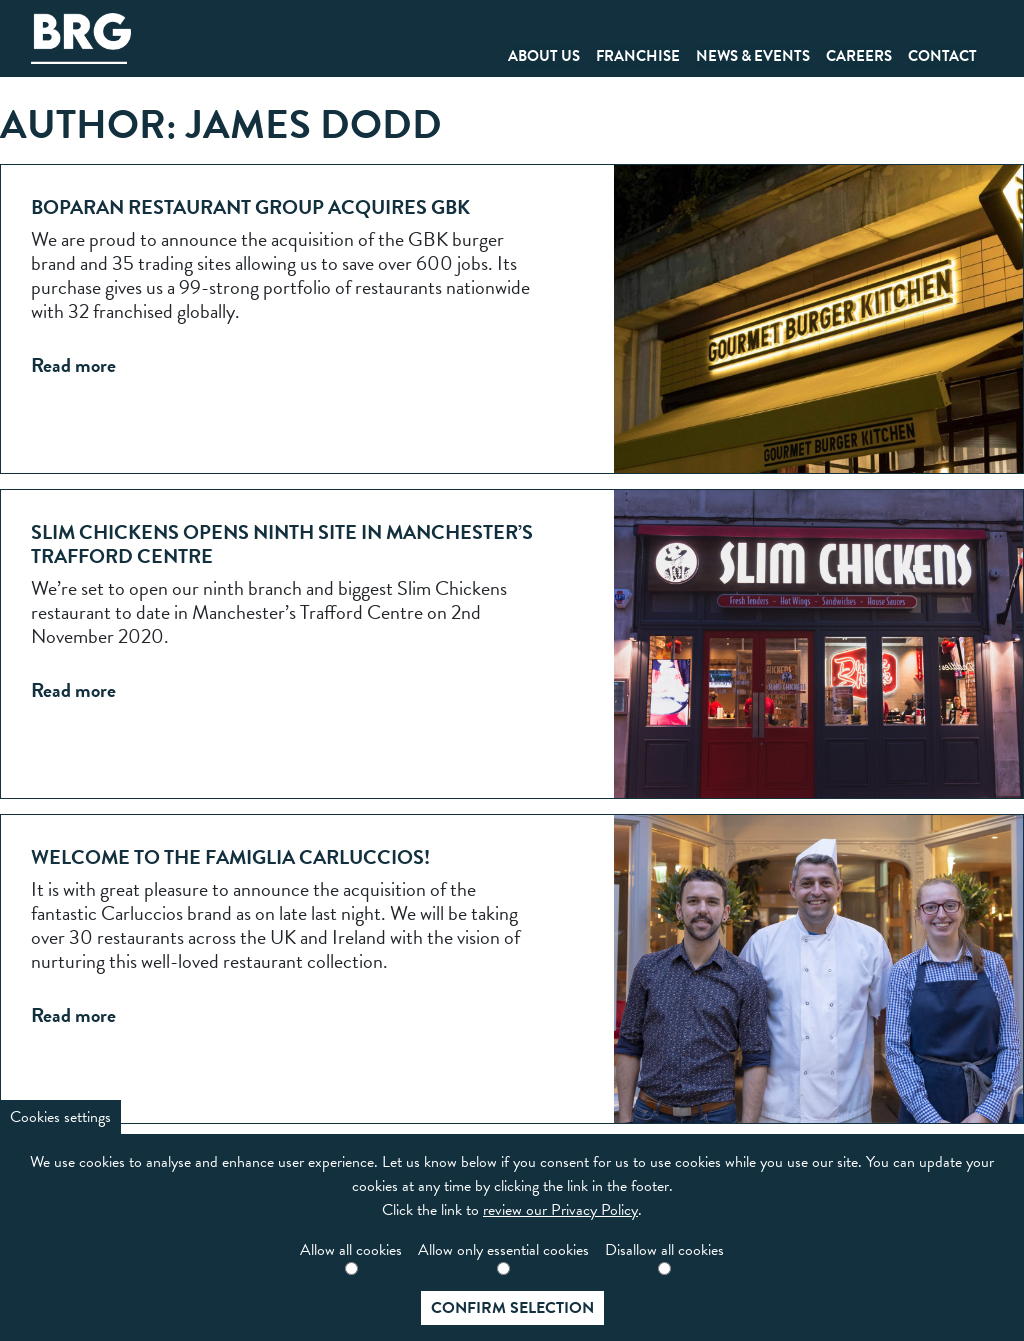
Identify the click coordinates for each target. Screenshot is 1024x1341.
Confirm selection (512, 1308)
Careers (859, 56)
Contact (942, 56)
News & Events (753, 56)
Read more (73, 365)
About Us (544, 56)
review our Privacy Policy (560, 1210)
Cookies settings (60, 1117)
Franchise (638, 56)
